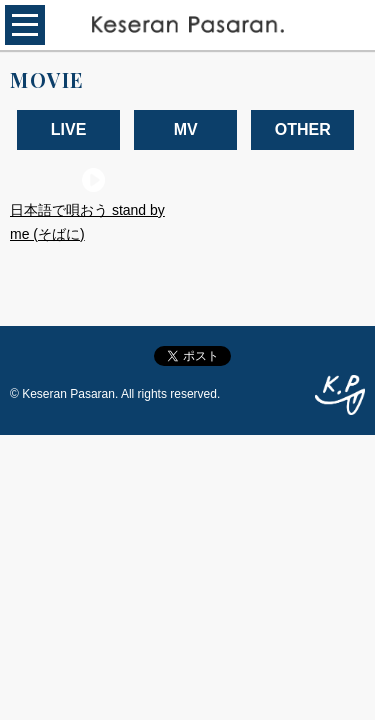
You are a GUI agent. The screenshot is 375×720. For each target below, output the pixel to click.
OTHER (303, 129)
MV (186, 129)
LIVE (69, 129)
